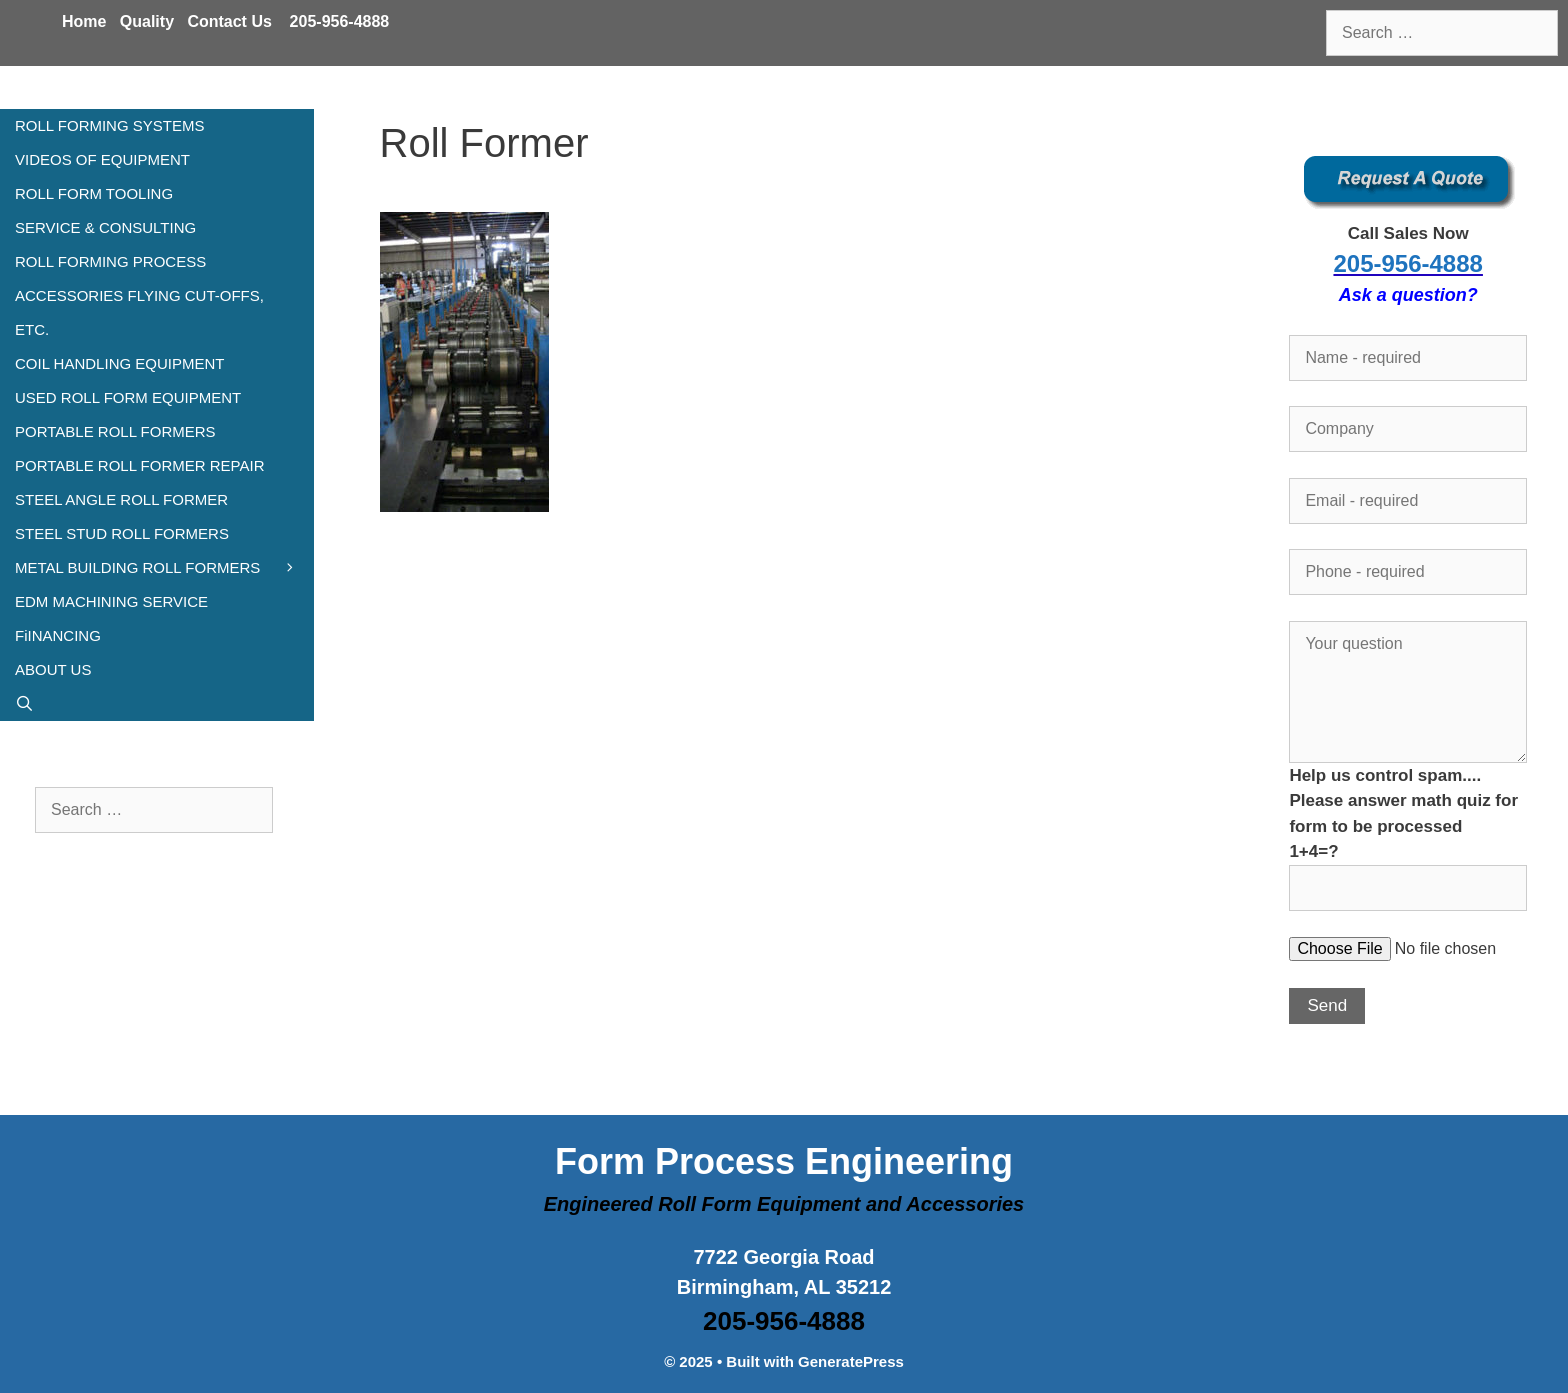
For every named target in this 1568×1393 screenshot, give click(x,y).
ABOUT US (53, 669)
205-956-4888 (340, 21)
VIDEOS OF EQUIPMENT (102, 159)
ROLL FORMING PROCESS (110, 261)
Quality (147, 21)
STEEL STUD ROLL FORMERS (122, 533)
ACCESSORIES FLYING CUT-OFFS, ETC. (139, 312)
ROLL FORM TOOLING (94, 193)
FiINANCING (58, 635)
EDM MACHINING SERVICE (111, 601)
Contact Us (229, 21)
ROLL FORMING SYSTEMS (109, 125)
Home (84, 21)
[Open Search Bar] (157, 704)
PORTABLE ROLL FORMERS (115, 431)
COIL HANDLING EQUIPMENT (119, 363)
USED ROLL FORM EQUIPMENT (128, 397)
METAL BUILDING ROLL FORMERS (164, 568)
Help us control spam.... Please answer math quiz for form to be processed (1408, 831)
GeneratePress (851, 1361)
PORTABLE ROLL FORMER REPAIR (140, 465)
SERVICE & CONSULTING (105, 227)
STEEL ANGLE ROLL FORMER (121, 499)
